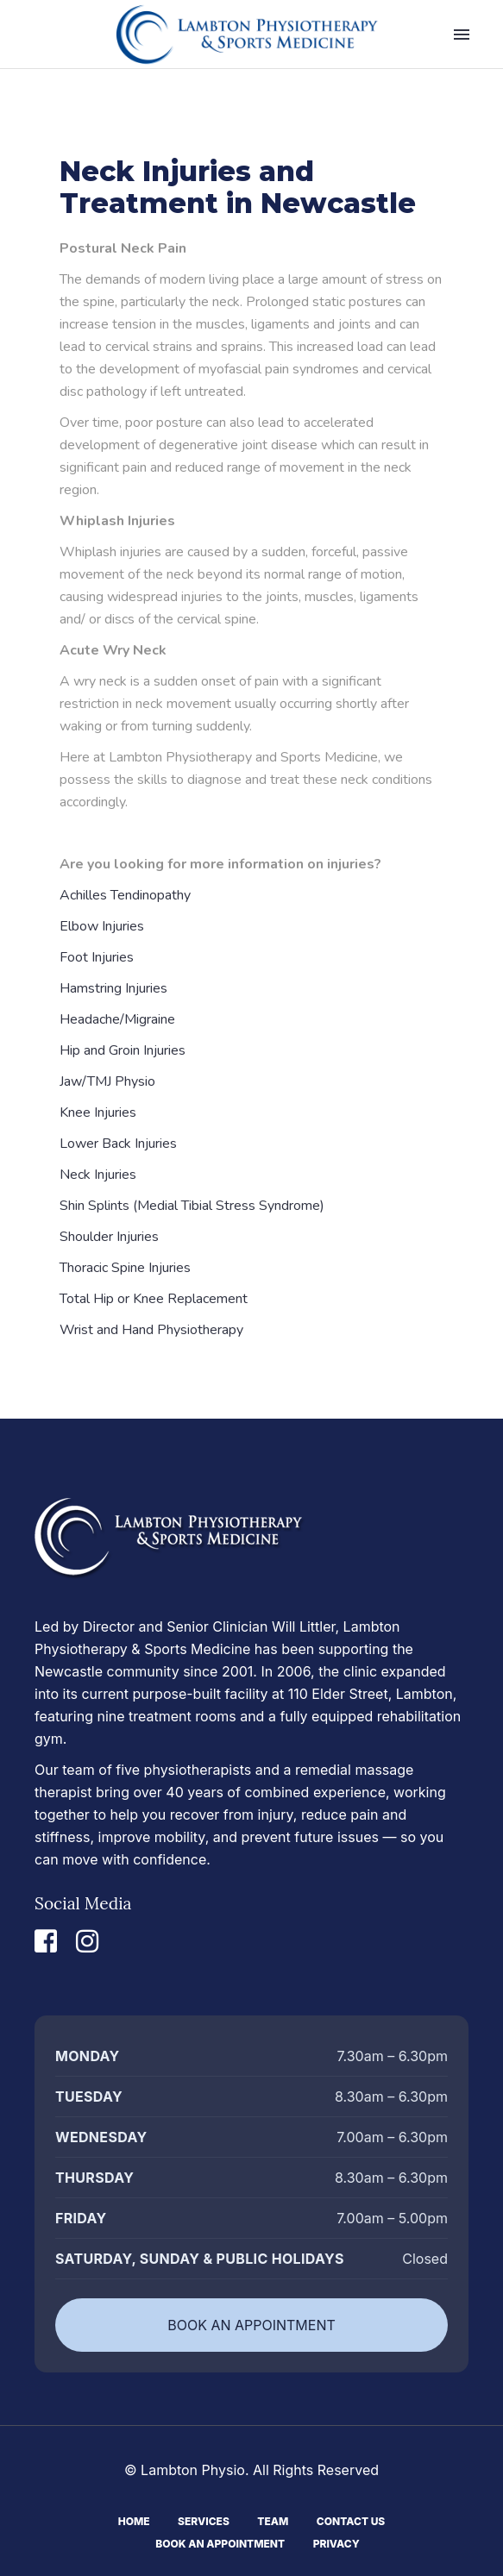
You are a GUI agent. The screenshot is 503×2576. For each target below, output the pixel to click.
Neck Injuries (98, 1174)
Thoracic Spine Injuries (125, 1267)
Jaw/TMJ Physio (107, 1081)
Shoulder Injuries (109, 1236)
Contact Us (351, 2519)
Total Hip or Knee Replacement (154, 1298)
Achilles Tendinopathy (125, 895)
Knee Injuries (98, 1112)
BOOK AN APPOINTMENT (251, 2325)
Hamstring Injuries (113, 988)
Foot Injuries (97, 957)
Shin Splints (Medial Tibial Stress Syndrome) (192, 1205)
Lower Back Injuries (118, 1143)
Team (272, 2519)
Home (134, 2519)
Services (203, 2519)
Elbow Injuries (102, 926)
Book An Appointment (220, 2541)
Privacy (336, 2541)
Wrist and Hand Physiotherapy (151, 1329)
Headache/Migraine (117, 1019)
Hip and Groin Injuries (122, 1050)
